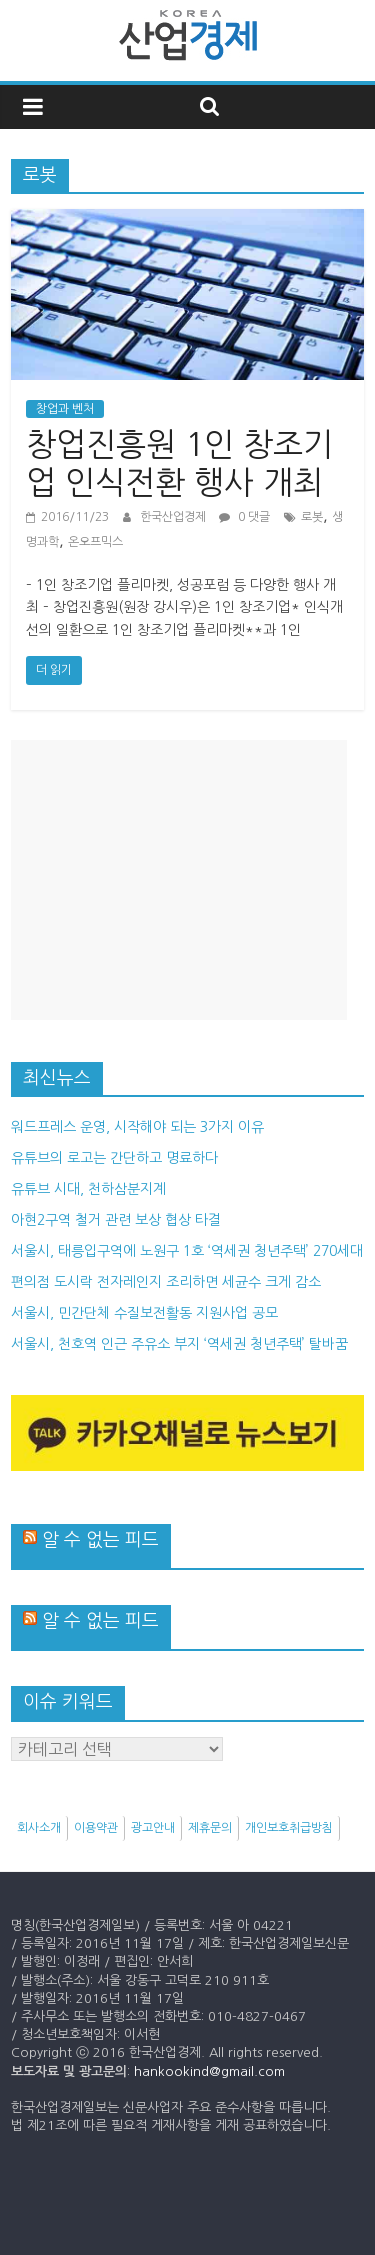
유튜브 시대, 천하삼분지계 (88, 1189)
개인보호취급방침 (289, 1828)
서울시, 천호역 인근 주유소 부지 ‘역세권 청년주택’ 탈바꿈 (179, 1344)
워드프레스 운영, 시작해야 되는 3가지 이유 (137, 1127)
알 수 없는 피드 (100, 1540)
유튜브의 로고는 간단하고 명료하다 (114, 1158)
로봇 (312, 517)
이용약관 (96, 1828)
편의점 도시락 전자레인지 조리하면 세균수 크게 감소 (166, 1282)
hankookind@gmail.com (209, 2071)
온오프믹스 (95, 542)
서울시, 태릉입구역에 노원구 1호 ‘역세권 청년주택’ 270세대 (187, 1251)
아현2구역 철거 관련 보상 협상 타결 (116, 1220)
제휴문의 (210, 1828)
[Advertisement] (179, 880)
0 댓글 (244, 517)
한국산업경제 (174, 517)
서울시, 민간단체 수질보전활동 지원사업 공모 (144, 1313)
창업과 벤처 (65, 409)
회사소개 (39, 1828)
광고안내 (153, 1828)
